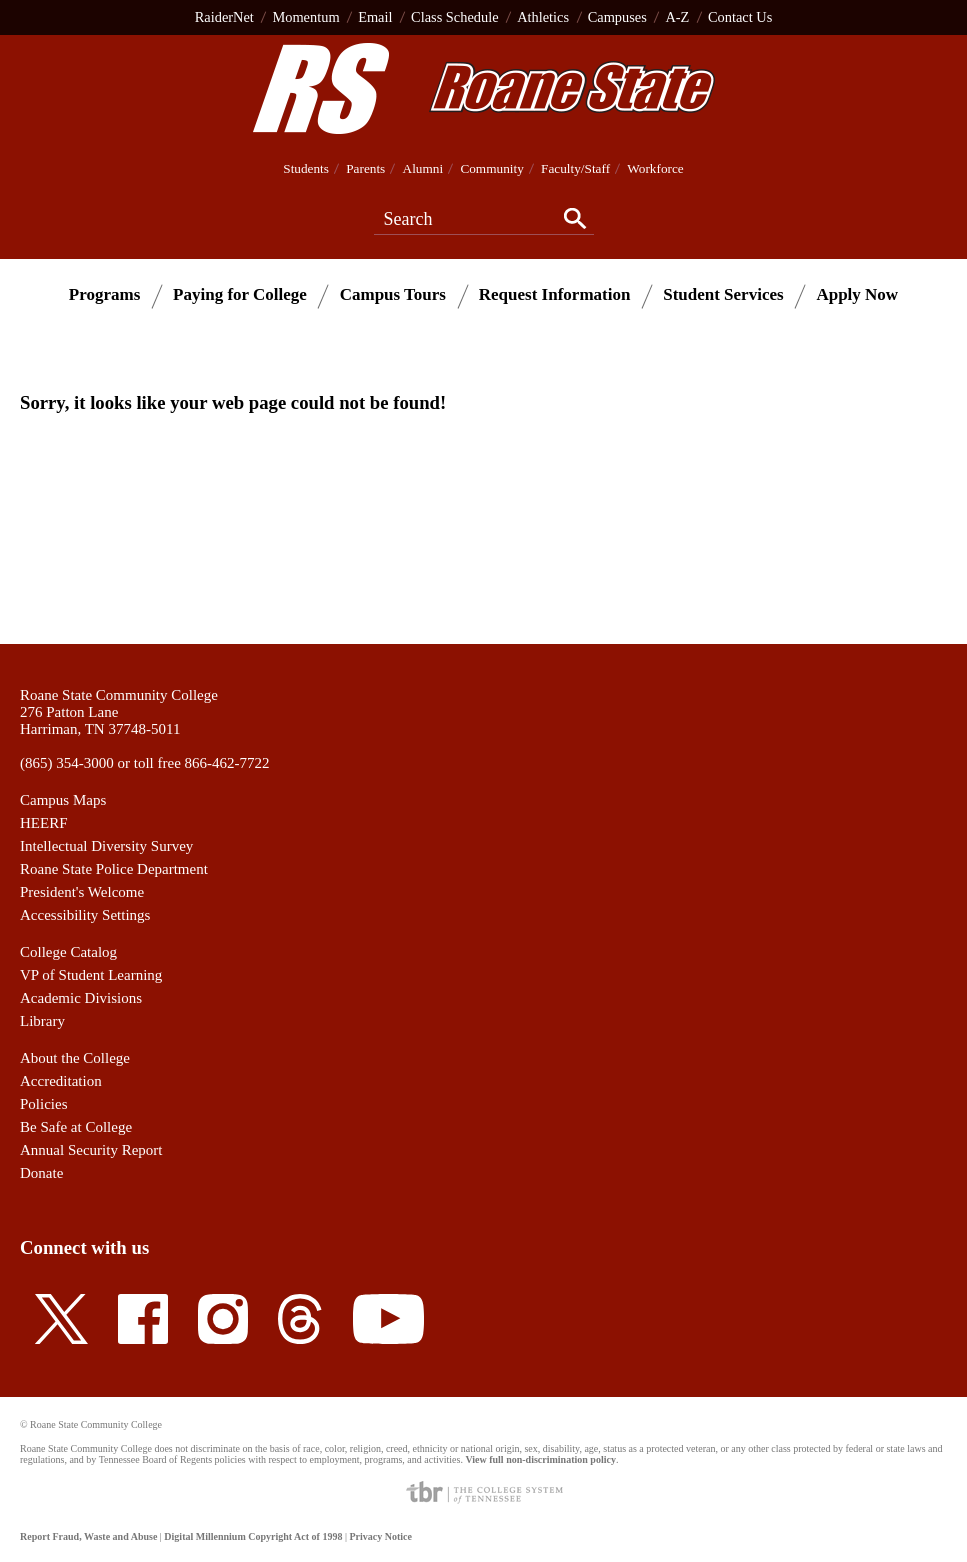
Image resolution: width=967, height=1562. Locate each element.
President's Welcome (82, 892)
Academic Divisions (81, 998)
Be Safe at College (76, 1127)
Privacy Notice (380, 1536)
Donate (41, 1173)
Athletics (543, 17)
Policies (44, 1104)
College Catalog (68, 952)
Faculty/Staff (575, 168)
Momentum (305, 17)
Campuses (617, 17)
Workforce (655, 168)
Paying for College (240, 294)
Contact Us (740, 17)
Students (306, 168)
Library (42, 1021)
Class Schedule (455, 17)
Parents (365, 168)
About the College (75, 1058)
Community (491, 168)
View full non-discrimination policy (540, 1459)
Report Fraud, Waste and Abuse (88, 1536)
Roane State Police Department (114, 869)
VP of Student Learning (91, 975)
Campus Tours (393, 294)
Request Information (555, 294)
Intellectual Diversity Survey (106, 846)
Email (375, 17)
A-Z (677, 17)
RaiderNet (224, 17)
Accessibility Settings (85, 915)
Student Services (723, 294)
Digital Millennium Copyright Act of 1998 (253, 1536)
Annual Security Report (91, 1150)
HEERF (44, 823)
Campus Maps (63, 800)
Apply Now (857, 294)
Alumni (423, 168)
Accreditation (61, 1081)
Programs (104, 294)
